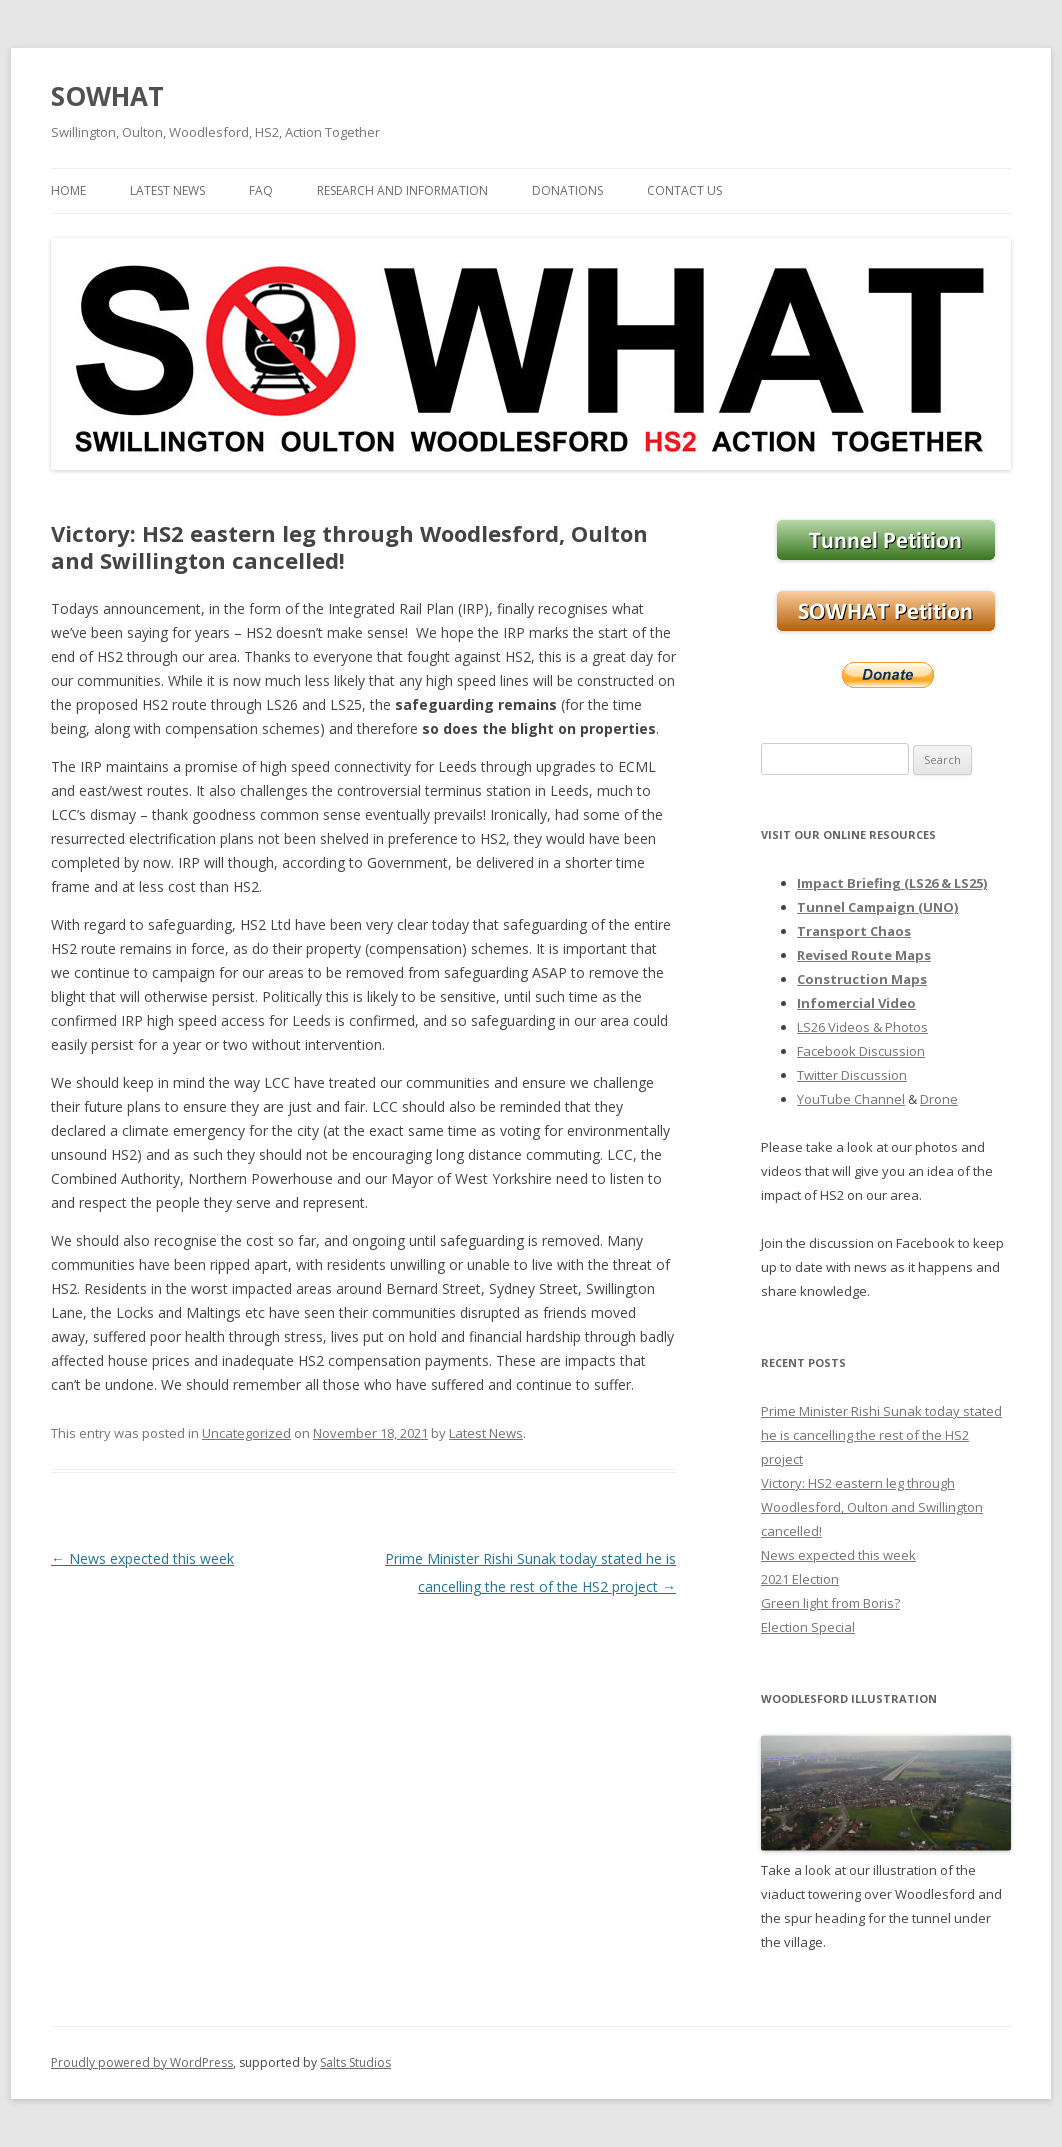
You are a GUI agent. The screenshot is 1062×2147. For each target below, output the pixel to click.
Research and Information (402, 190)
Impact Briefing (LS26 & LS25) (892, 883)
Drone (939, 1099)
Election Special (808, 1627)
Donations (567, 190)
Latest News (167, 190)
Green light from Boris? (830, 1603)
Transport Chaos (854, 931)
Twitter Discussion (852, 1075)
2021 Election (800, 1579)
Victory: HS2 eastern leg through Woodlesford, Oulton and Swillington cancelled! (872, 1507)
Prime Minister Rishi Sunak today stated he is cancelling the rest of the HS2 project (881, 1435)
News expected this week (142, 1558)
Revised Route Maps (864, 955)
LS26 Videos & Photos (862, 1027)
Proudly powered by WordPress (142, 2062)
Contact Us (684, 190)
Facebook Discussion (861, 1051)
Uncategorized (246, 1433)
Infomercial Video (856, 1003)
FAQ (261, 190)
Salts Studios (355, 2062)
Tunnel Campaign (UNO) (877, 907)
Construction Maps (862, 979)
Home (68, 190)
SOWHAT (107, 96)
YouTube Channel (851, 1099)
